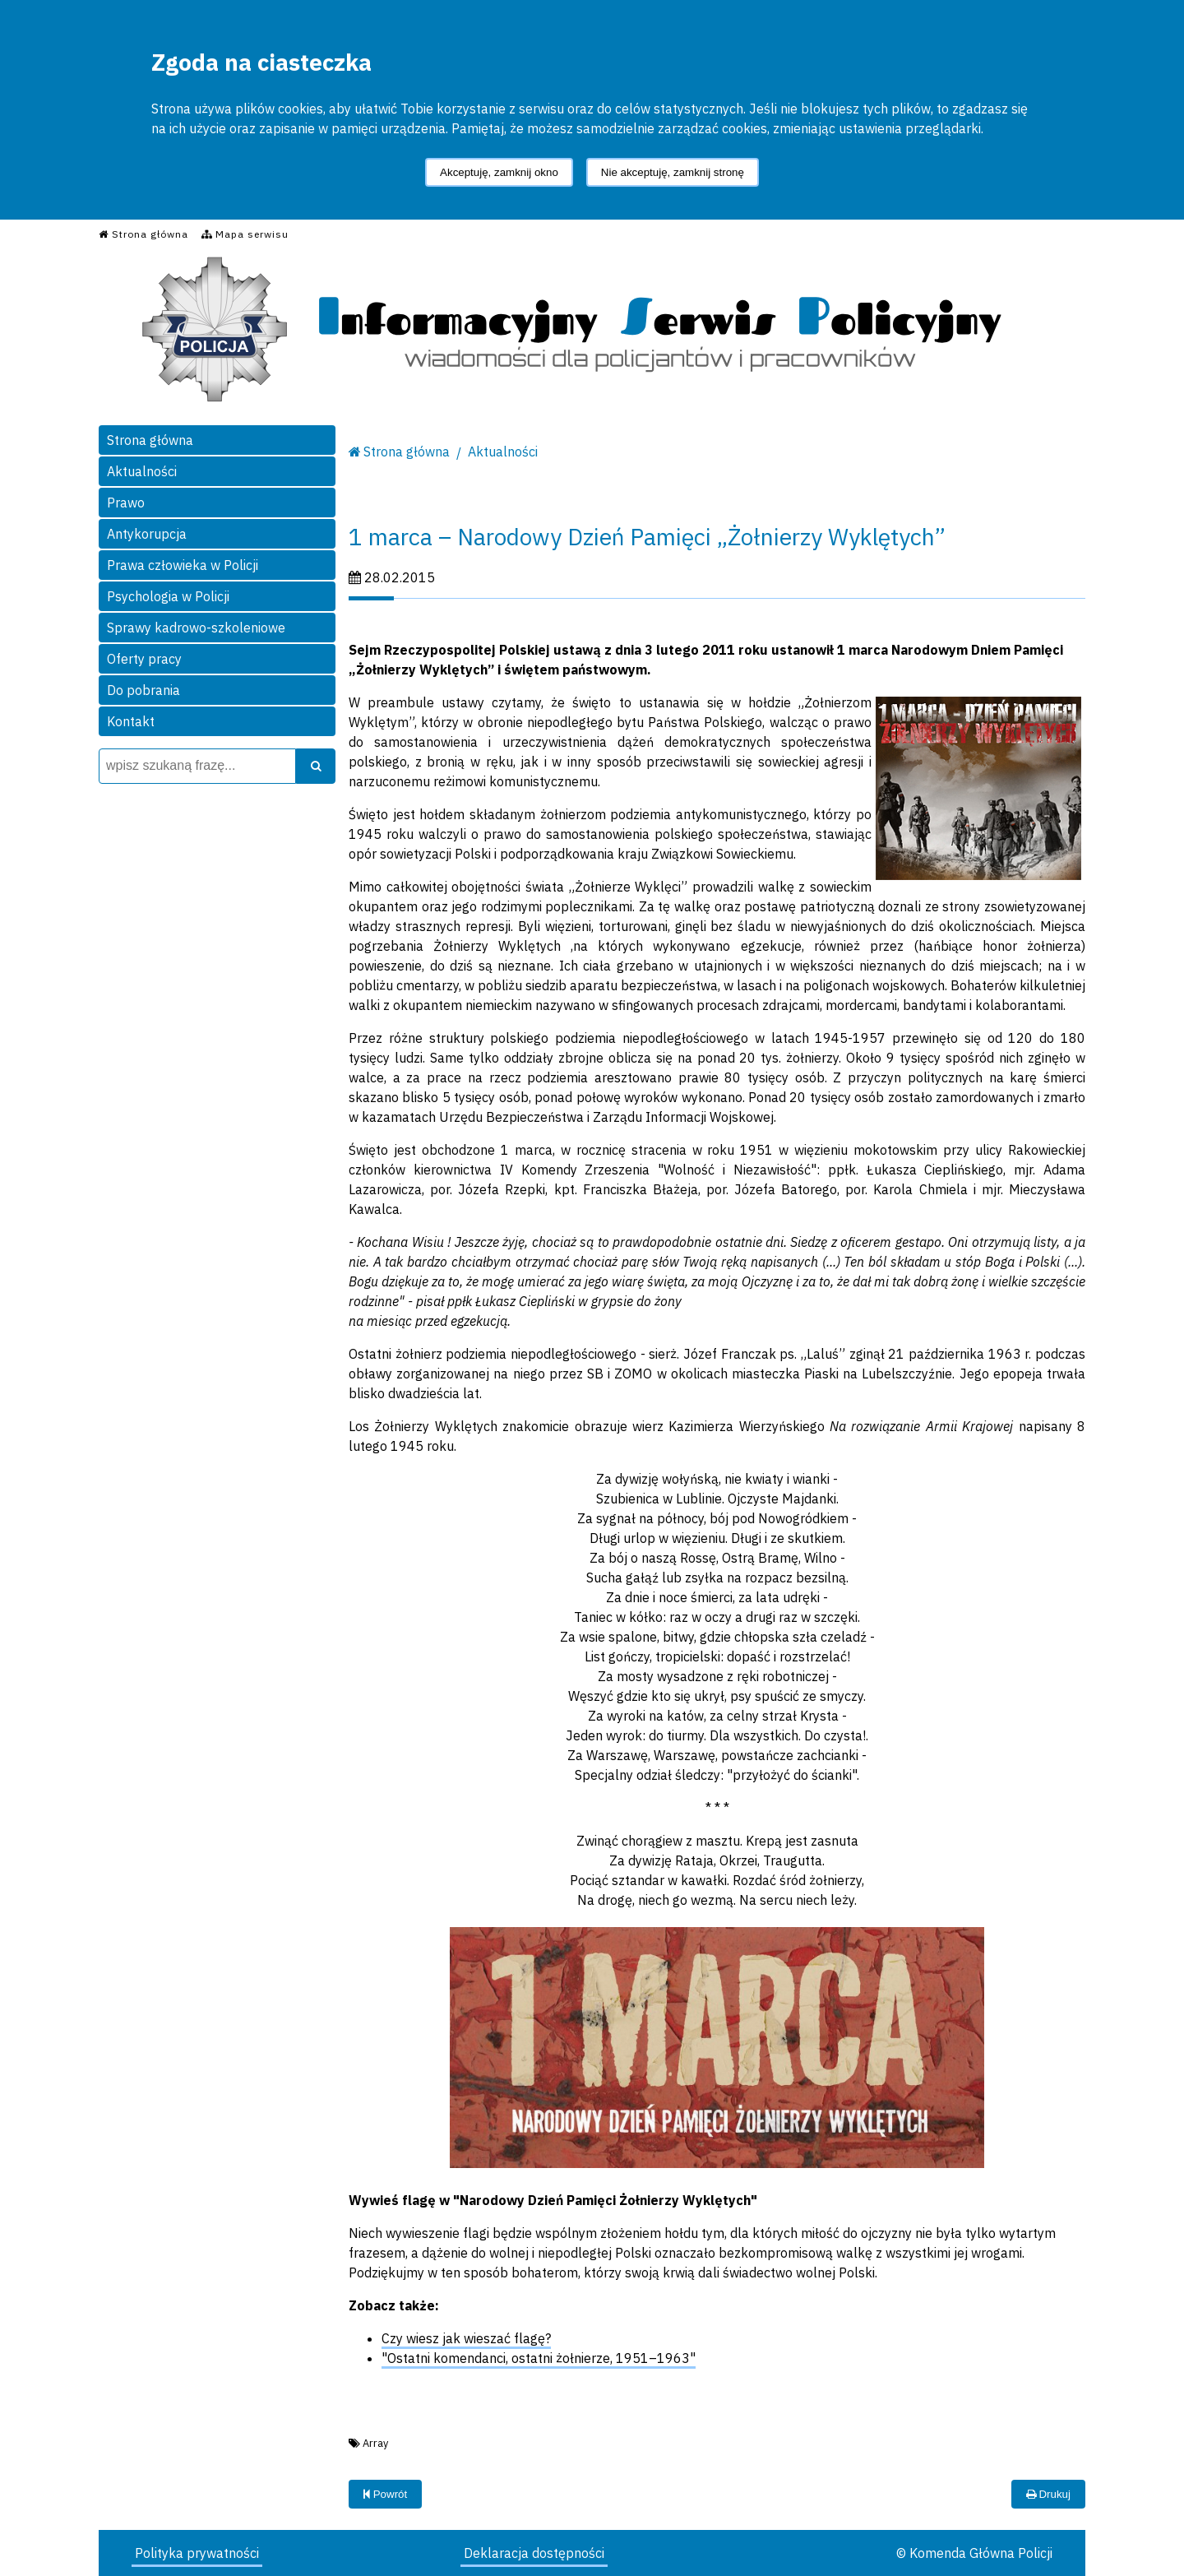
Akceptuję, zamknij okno (499, 172)
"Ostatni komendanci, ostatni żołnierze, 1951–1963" (539, 2358)
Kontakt (131, 721)
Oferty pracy (144, 659)
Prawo (126, 502)
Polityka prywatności (197, 2553)
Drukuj (1048, 2494)
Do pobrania (143, 690)
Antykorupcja (147, 534)
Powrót (385, 2494)
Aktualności (142, 471)
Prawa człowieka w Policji (182, 565)
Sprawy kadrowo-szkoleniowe (196, 627)
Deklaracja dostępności (534, 2553)
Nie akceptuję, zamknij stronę (672, 172)
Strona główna (150, 440)
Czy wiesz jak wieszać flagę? (466, 2338)
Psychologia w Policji (168, 596)
